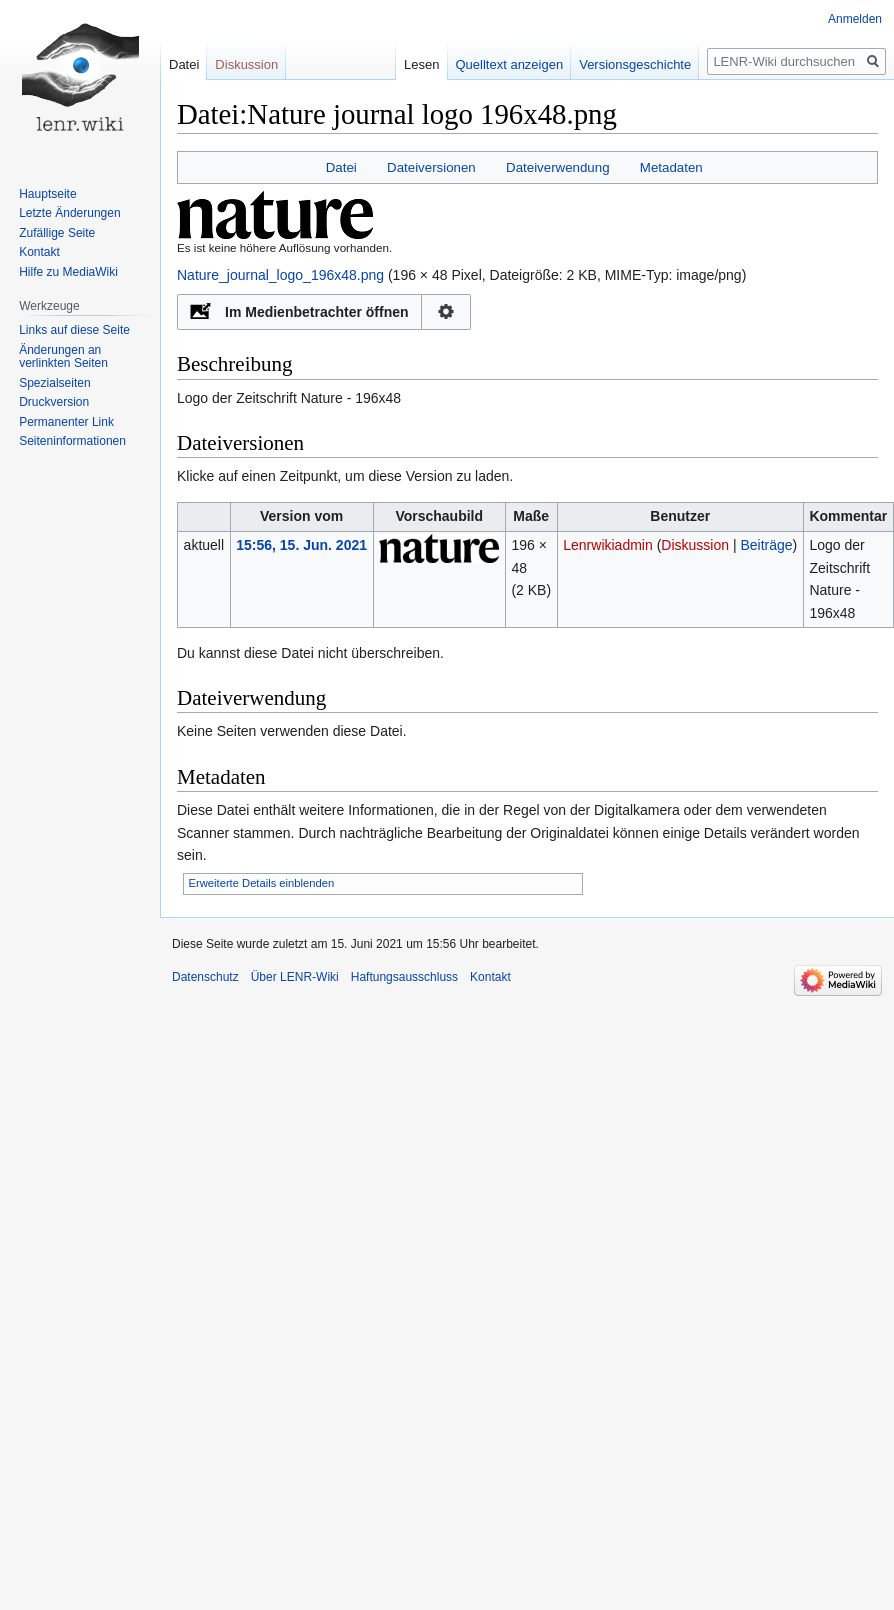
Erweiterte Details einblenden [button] (262, 883)
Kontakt (39, 252)
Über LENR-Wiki (295, 977)
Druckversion (54, 402)
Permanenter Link (66, 422)
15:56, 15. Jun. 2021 (301, 545)
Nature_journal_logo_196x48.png (280, 275)
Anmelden (855, 19)
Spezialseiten (54, 383)
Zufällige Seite (57, 233)
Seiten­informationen (72, 441)
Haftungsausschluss (404, 977)
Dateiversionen (431, 167)
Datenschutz (205, 977)
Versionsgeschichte (618, 64)
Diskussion (695, 545)
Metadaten (671, 167)
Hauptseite (47, 194)
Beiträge (766, 545)
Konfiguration (446, 312)
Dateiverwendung (558, 167)
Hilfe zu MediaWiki (68, 272)
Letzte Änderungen (69, 213)
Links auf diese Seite (74, 330)
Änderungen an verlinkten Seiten (63, 357)
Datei (341, 167)
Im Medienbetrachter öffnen (317, 312)
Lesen (404, 64)
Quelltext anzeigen (492, 64)
